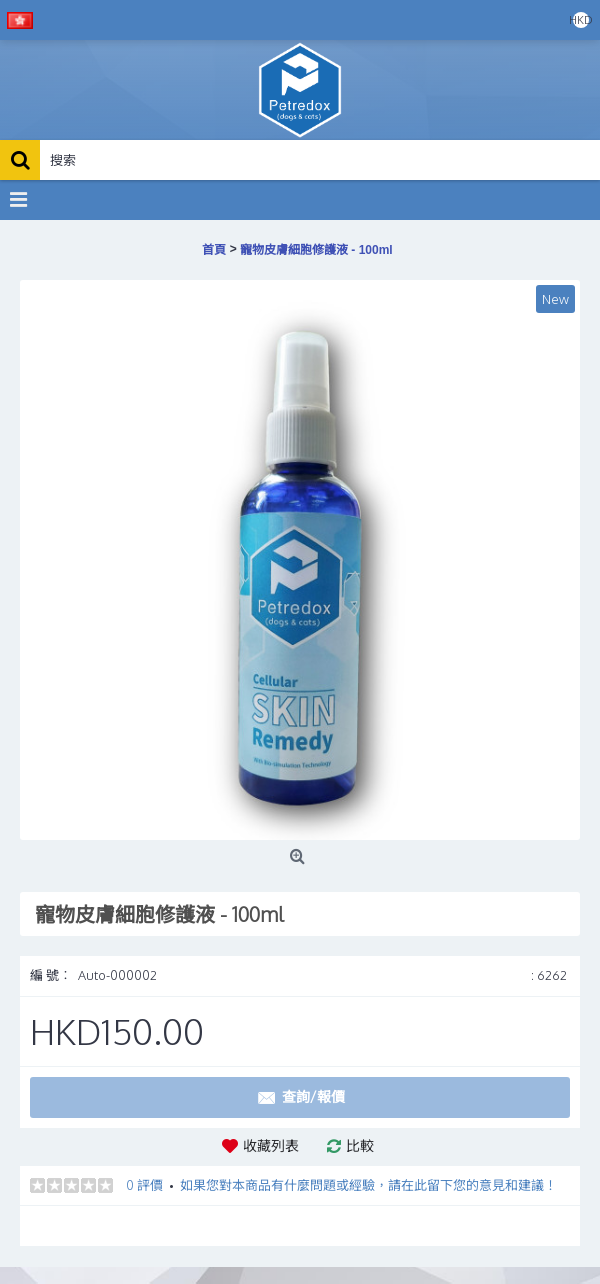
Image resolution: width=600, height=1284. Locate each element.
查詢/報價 (300, 1098)
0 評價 (144, 1185)
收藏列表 (271, 1145)
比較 (360, 1145)
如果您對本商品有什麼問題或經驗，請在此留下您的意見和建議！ (368, 1185)
